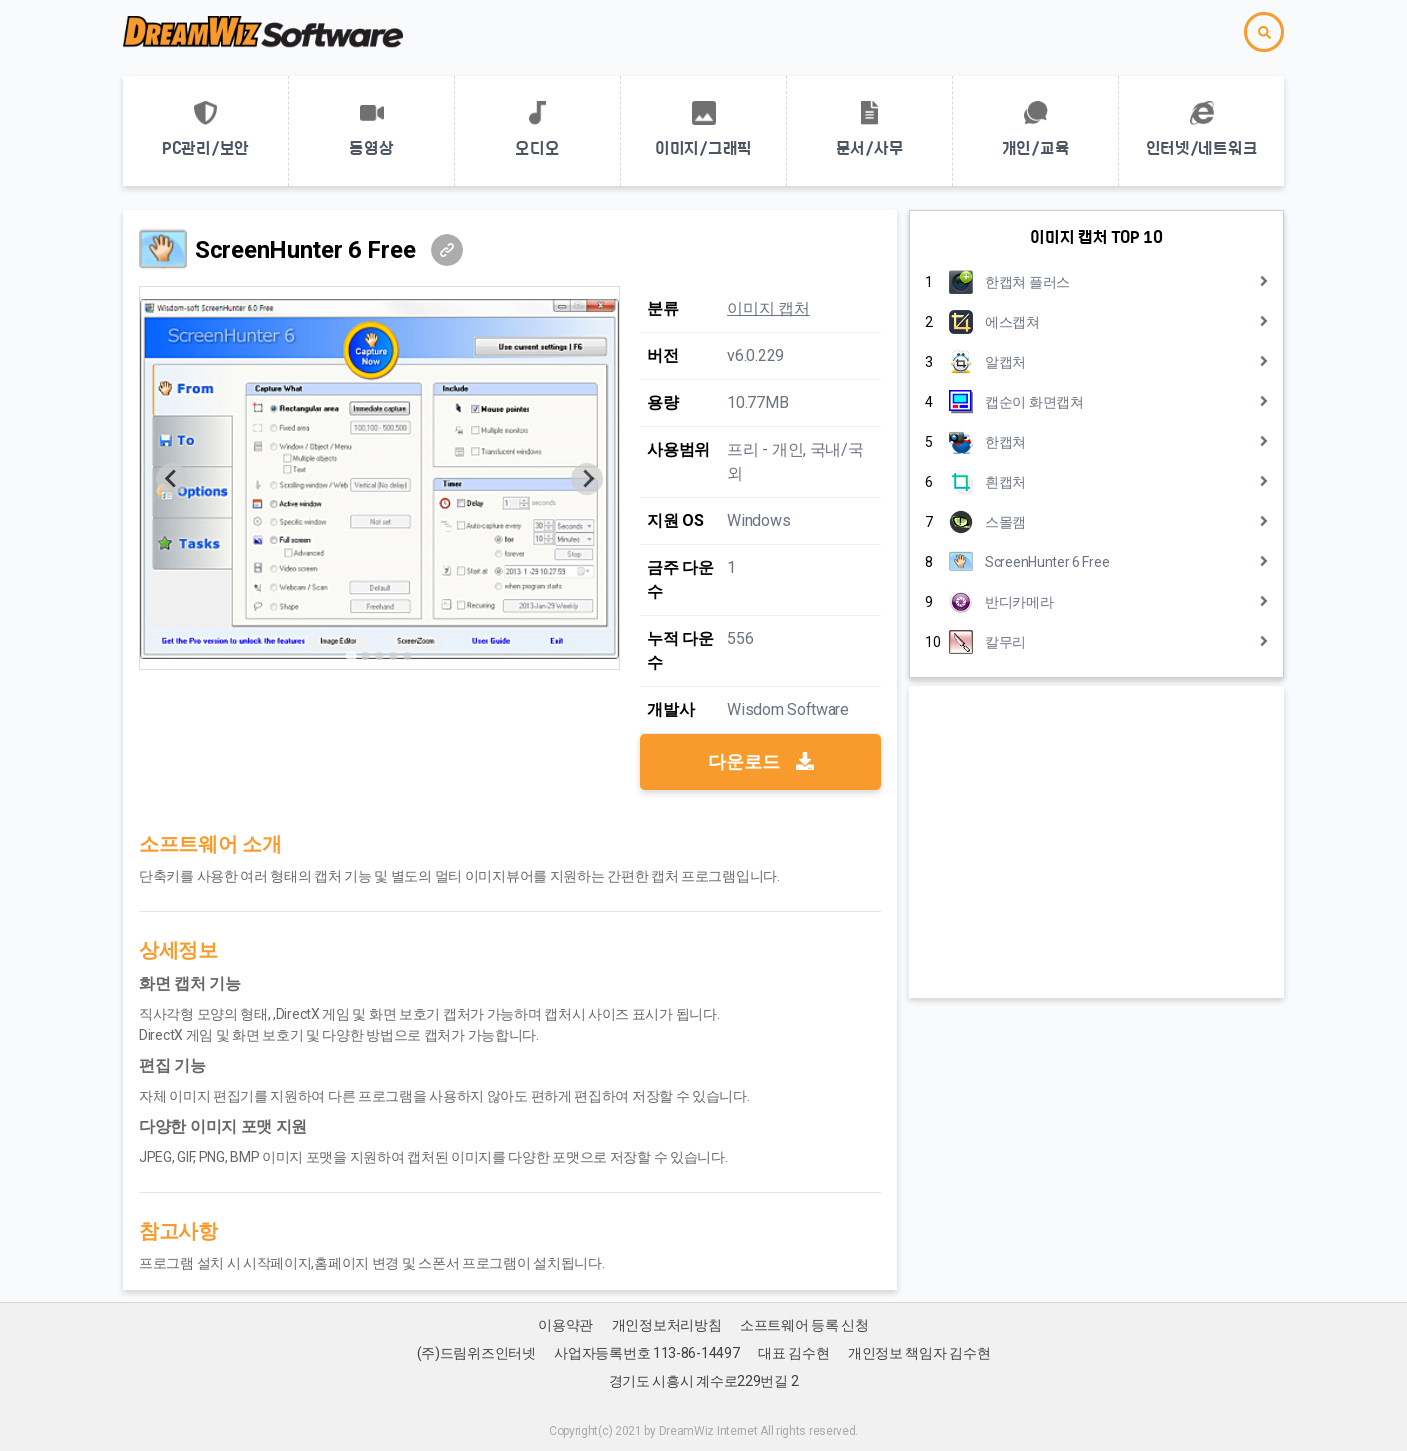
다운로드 (761, 761)
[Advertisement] (1096, 842)
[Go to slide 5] (408, 656)
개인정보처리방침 (667, 1325)
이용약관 (565, 1325)
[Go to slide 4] (394, 656)
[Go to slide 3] (380, 656)
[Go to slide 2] (366, 656)
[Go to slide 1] (351, 655)
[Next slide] (587, 479)
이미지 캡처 (768, 308)
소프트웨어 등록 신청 (804, 1325)
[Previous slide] (172, 479)
